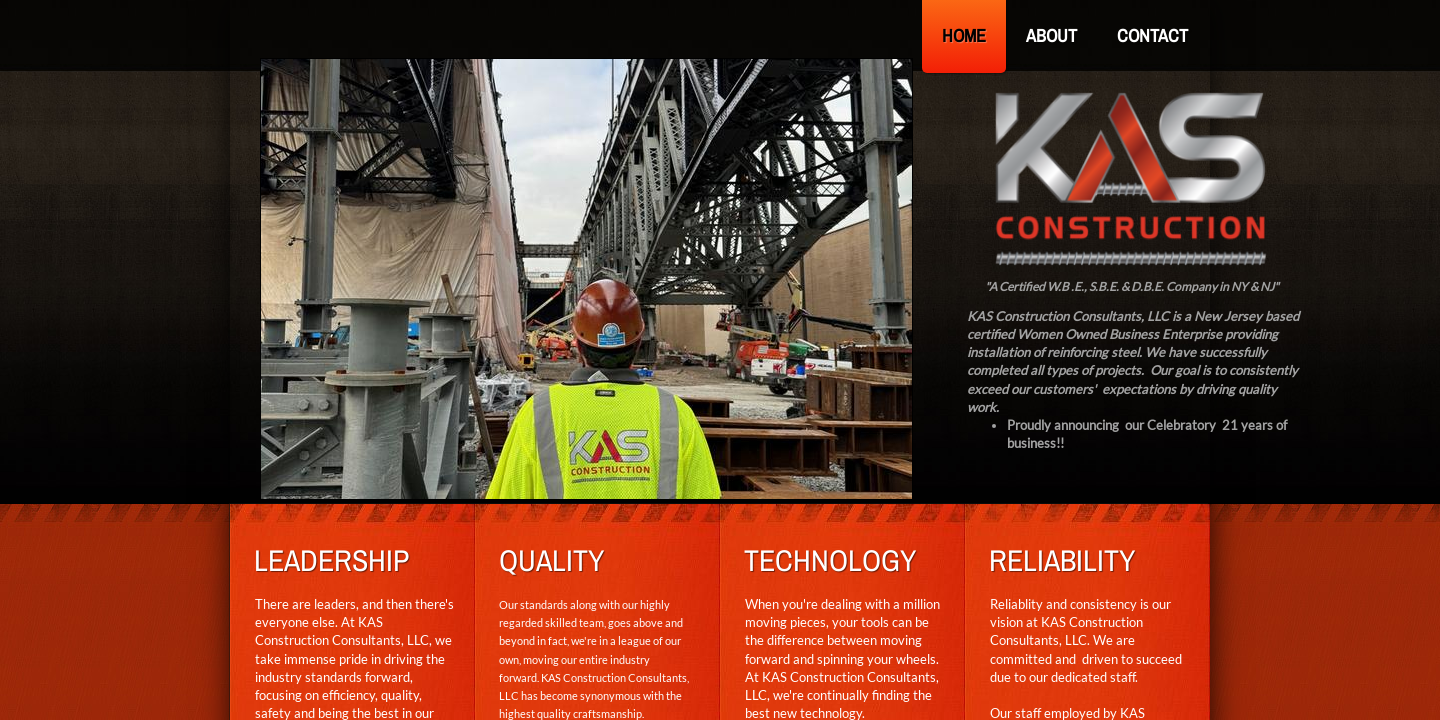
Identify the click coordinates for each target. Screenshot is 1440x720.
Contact (1152, 35)
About (1051, 35)
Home (964, 35)
